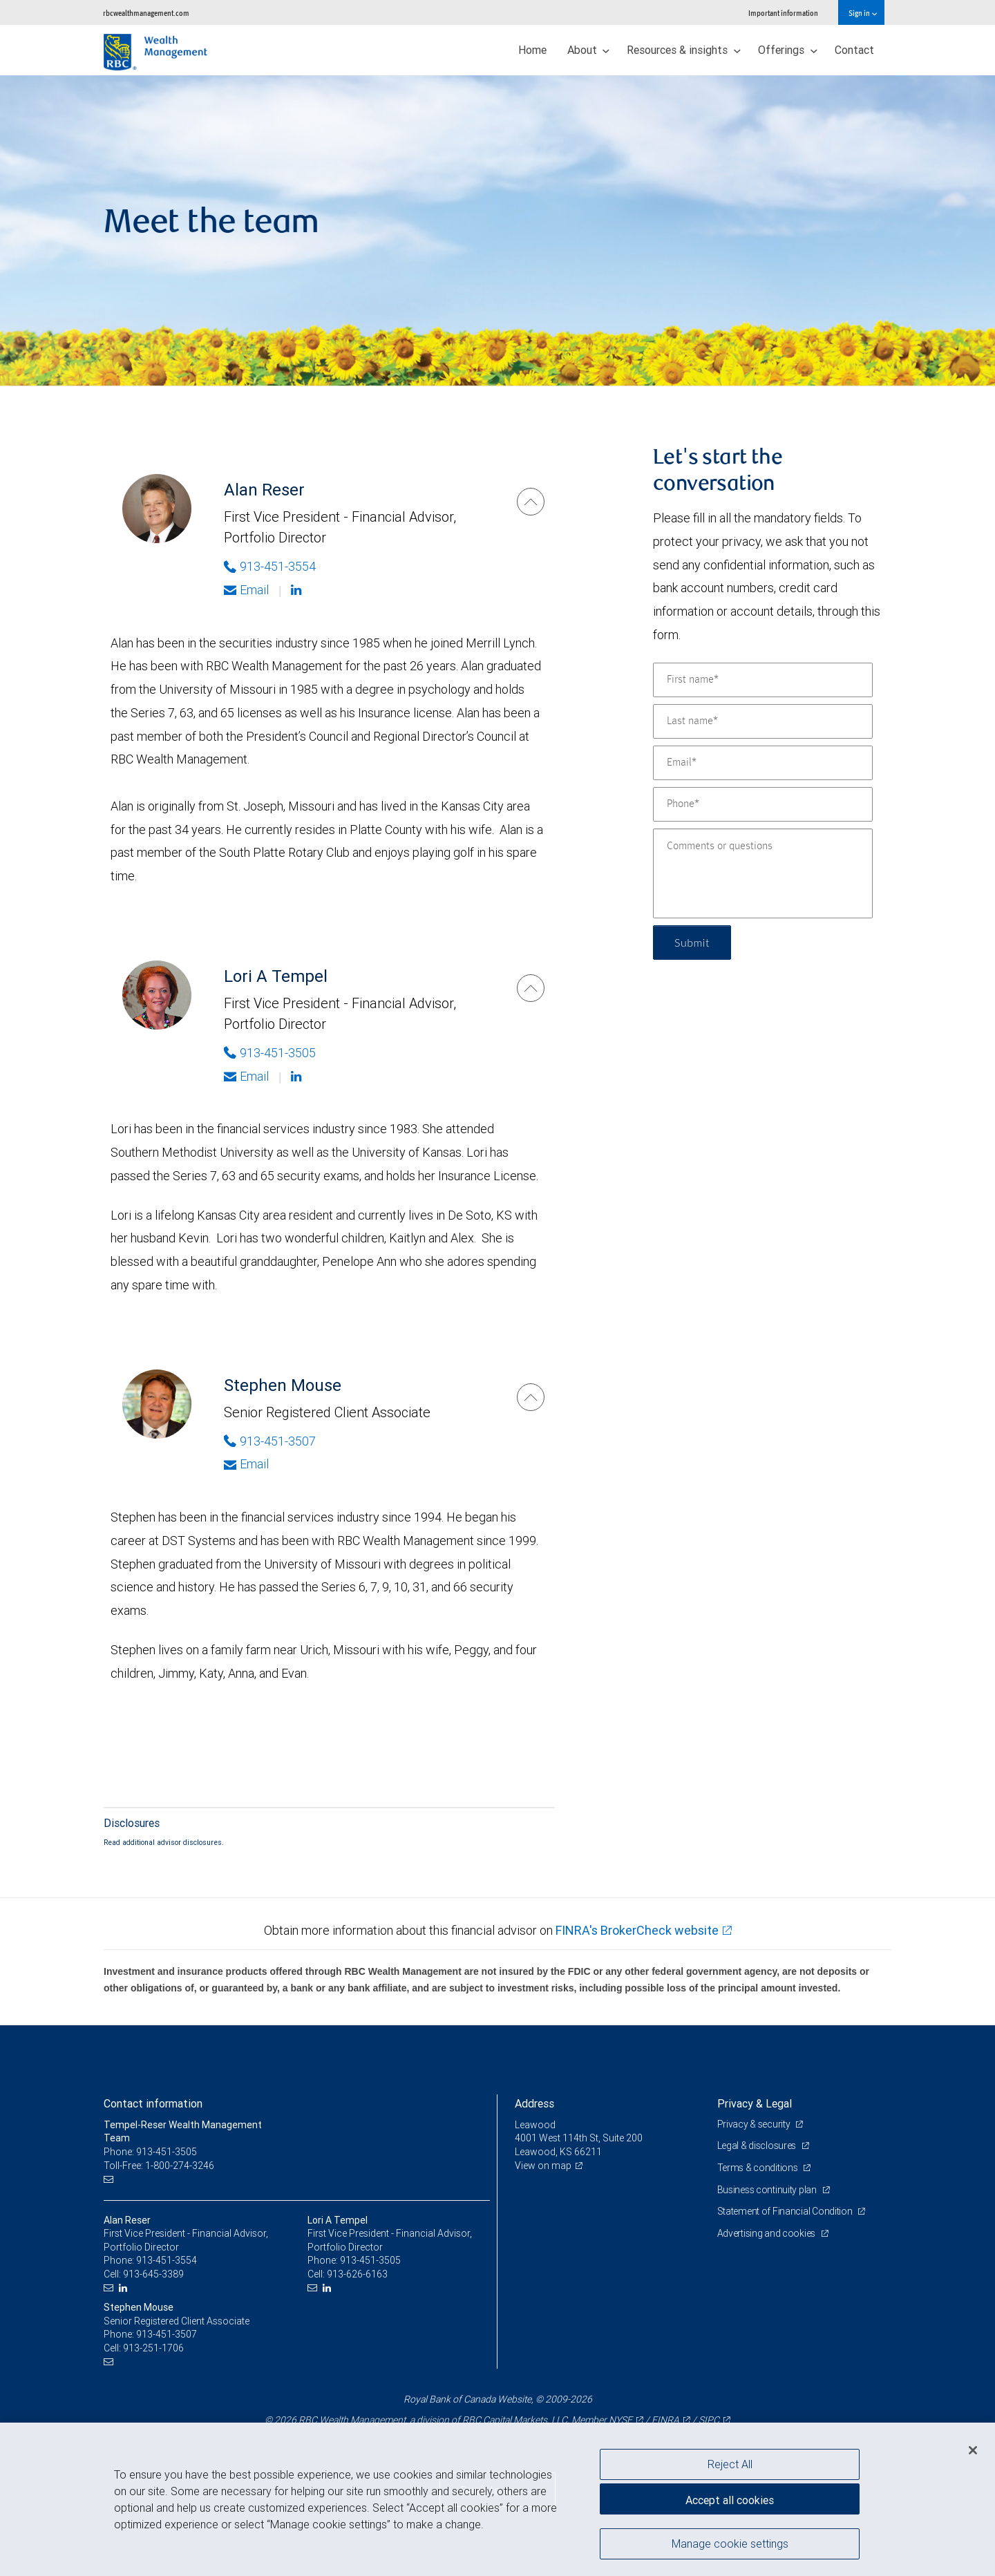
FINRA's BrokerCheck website (637, 1930)
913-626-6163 (357, 2274)
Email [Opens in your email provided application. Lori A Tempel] (246, 1076)
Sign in (863, 12)
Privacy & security (755, 2124)
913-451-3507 (166, 2334)
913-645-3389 (153, 2274)
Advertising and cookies (767, 2233)
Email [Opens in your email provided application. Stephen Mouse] (246, 1464)
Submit (692, 942)
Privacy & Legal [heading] (754, 2103)
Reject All (730, 2464)
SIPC (709, 2420)
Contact (854, 50)
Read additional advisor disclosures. (164, 1842)
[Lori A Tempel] (530, 988)
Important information (783, 12)
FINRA (665, 2420)
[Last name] (763, 721)
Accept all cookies (729, 2500)
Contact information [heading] (153, 2103)
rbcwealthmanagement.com (146, 12)
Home (532, 50)
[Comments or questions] (763, 873)
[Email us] (110, 2179)
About (588, 50)
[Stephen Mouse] (530, 1397)
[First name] (763, 680)
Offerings (787, 50)
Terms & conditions (758, 2167)
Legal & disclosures (757, 2145)
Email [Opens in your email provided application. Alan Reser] (246, 590)
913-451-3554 (166, 2260)
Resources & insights (684, 50)
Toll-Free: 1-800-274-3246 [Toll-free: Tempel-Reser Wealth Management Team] (159, 2165)
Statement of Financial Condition (786, 2211)
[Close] (973, 2450)
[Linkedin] (298, 590)
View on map (543, 2165)
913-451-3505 (370, 2260)
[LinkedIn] (125, 2288)
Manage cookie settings (730, 2543)
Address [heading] (534, 2103)
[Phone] (763, 804)
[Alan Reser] (530, 501)
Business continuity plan (768, 2190)
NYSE (620, 2420)
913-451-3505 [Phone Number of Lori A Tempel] (270, 1053)
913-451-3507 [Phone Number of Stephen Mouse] (270, 1441)
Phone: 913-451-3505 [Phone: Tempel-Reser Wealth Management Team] (150, 2152)
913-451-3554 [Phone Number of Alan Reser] (270, 566)
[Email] (763, 763)
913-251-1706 (153, 2348)
